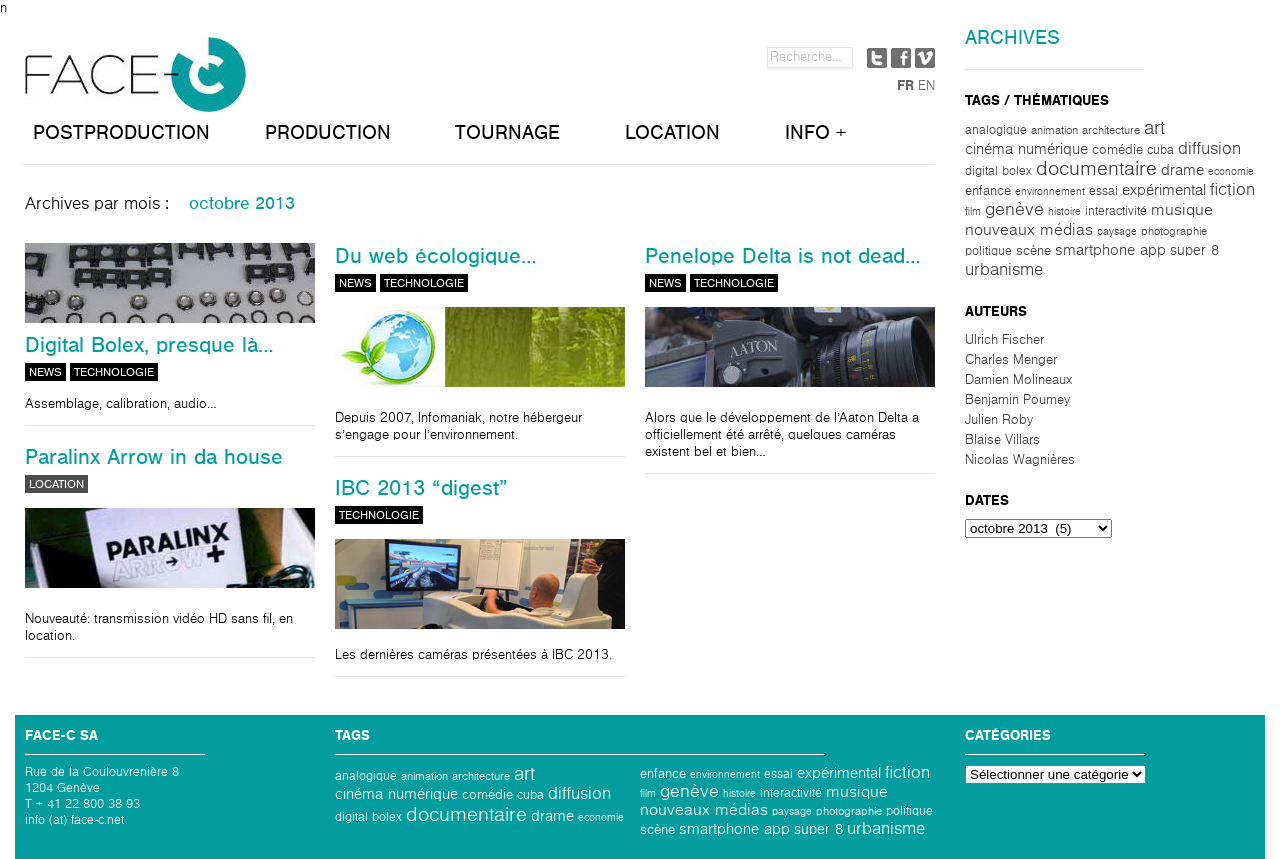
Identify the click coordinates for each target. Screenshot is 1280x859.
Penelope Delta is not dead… (783, 256)
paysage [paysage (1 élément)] (1117, 231)
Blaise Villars (1002, 440)
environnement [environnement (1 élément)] (1050, 191)
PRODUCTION (328, 133)
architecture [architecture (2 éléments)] (1111, 130)
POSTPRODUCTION (121, 133)
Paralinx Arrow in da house (154, 457)
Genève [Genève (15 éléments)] (1014, 209)
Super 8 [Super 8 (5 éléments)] (1194, 250)
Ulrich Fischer (1004, 340)
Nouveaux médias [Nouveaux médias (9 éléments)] (1029, 229)
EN (926, 86)
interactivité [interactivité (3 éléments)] (1116, 211)
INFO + (815, 133)
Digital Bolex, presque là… (149, 345)
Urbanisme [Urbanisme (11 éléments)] (1004, 269)
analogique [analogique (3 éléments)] (996, 130)
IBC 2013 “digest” (421, 488)
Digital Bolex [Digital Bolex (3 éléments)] (998, 171)
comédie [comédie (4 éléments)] (1117, 150)
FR (905, 86)
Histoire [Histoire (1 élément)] (1064, 211)
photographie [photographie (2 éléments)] (1174, 231)
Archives (1012, 38)
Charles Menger (1011, 360)
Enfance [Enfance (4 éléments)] (988, 191)
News (45, 372)
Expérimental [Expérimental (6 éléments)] (1164, 190)
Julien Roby (999, 420)
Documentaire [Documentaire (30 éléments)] (1096, 168)
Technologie (114, 372)
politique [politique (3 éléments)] (988, 251)
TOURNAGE (507, 133)
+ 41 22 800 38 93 (88, 804)
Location (56, 484)
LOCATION (672, 133)
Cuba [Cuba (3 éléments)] (1160, 150)
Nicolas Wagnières (1020, 460)
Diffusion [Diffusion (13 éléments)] (1209, 148)
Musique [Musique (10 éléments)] (1182, 209)
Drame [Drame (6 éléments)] (1182, 170)
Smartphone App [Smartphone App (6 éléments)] (1110, 250)
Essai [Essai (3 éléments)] (1103, 191)
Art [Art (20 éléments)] (1154, 128)
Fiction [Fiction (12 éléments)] (1232, 190)
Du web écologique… (436, 256)
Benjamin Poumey (1017, 400)
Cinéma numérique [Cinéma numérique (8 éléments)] (1026, 149)
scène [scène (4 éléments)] (1033, 251)
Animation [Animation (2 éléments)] (1054, 130)
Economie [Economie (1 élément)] (1231, 171)
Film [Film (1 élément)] (973, 211)
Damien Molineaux (1018, 380)
